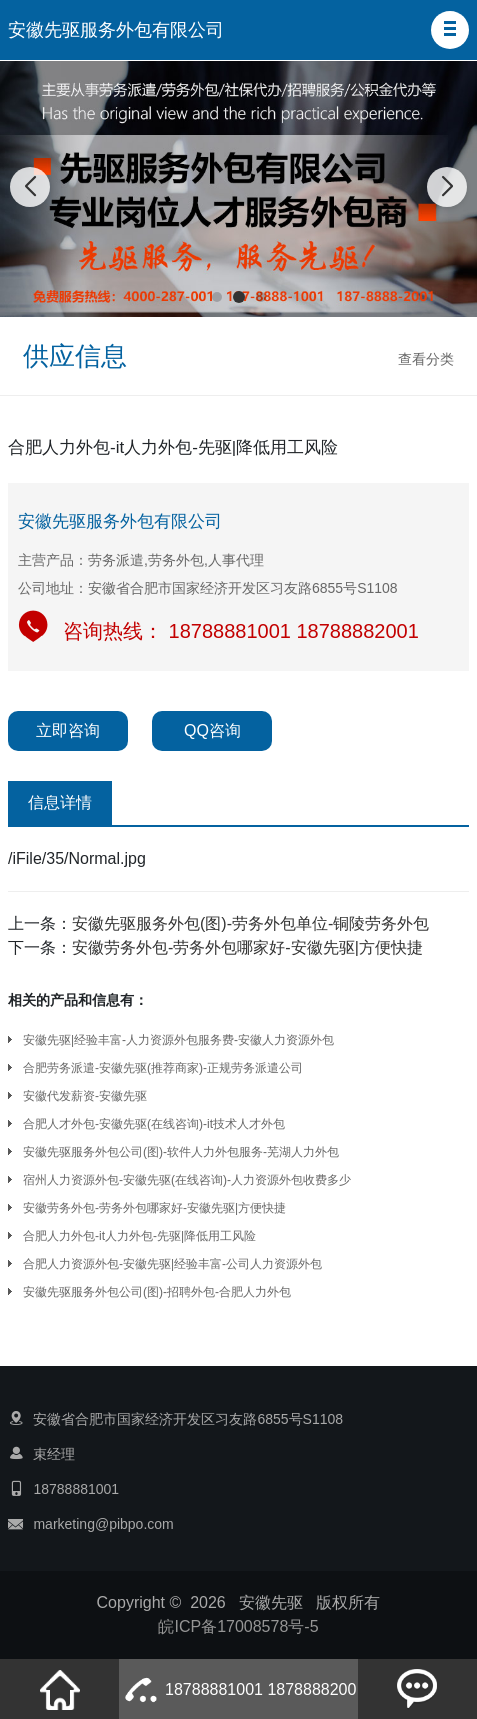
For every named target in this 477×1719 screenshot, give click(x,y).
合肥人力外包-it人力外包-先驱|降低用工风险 (139, 1236)
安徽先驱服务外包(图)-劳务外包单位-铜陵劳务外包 (250, 923)
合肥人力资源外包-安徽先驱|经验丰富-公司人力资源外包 (172, 1264)
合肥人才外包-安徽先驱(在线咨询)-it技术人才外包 (154, 1124)
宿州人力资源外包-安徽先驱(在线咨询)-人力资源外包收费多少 (187, 1180)
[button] (450, 30)
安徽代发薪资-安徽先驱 (85, 1096)
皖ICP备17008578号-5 (238, 1626)
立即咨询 (68, 730)
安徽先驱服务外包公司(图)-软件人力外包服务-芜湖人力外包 (181, 1152)
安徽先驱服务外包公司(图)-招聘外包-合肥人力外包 (157, 1292)
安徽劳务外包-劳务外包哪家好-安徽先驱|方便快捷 (247, 947)
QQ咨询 (212, 730)
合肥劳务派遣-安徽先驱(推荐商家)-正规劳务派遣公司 (163, 1068)
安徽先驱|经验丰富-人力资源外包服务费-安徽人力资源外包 (178, 1040)
